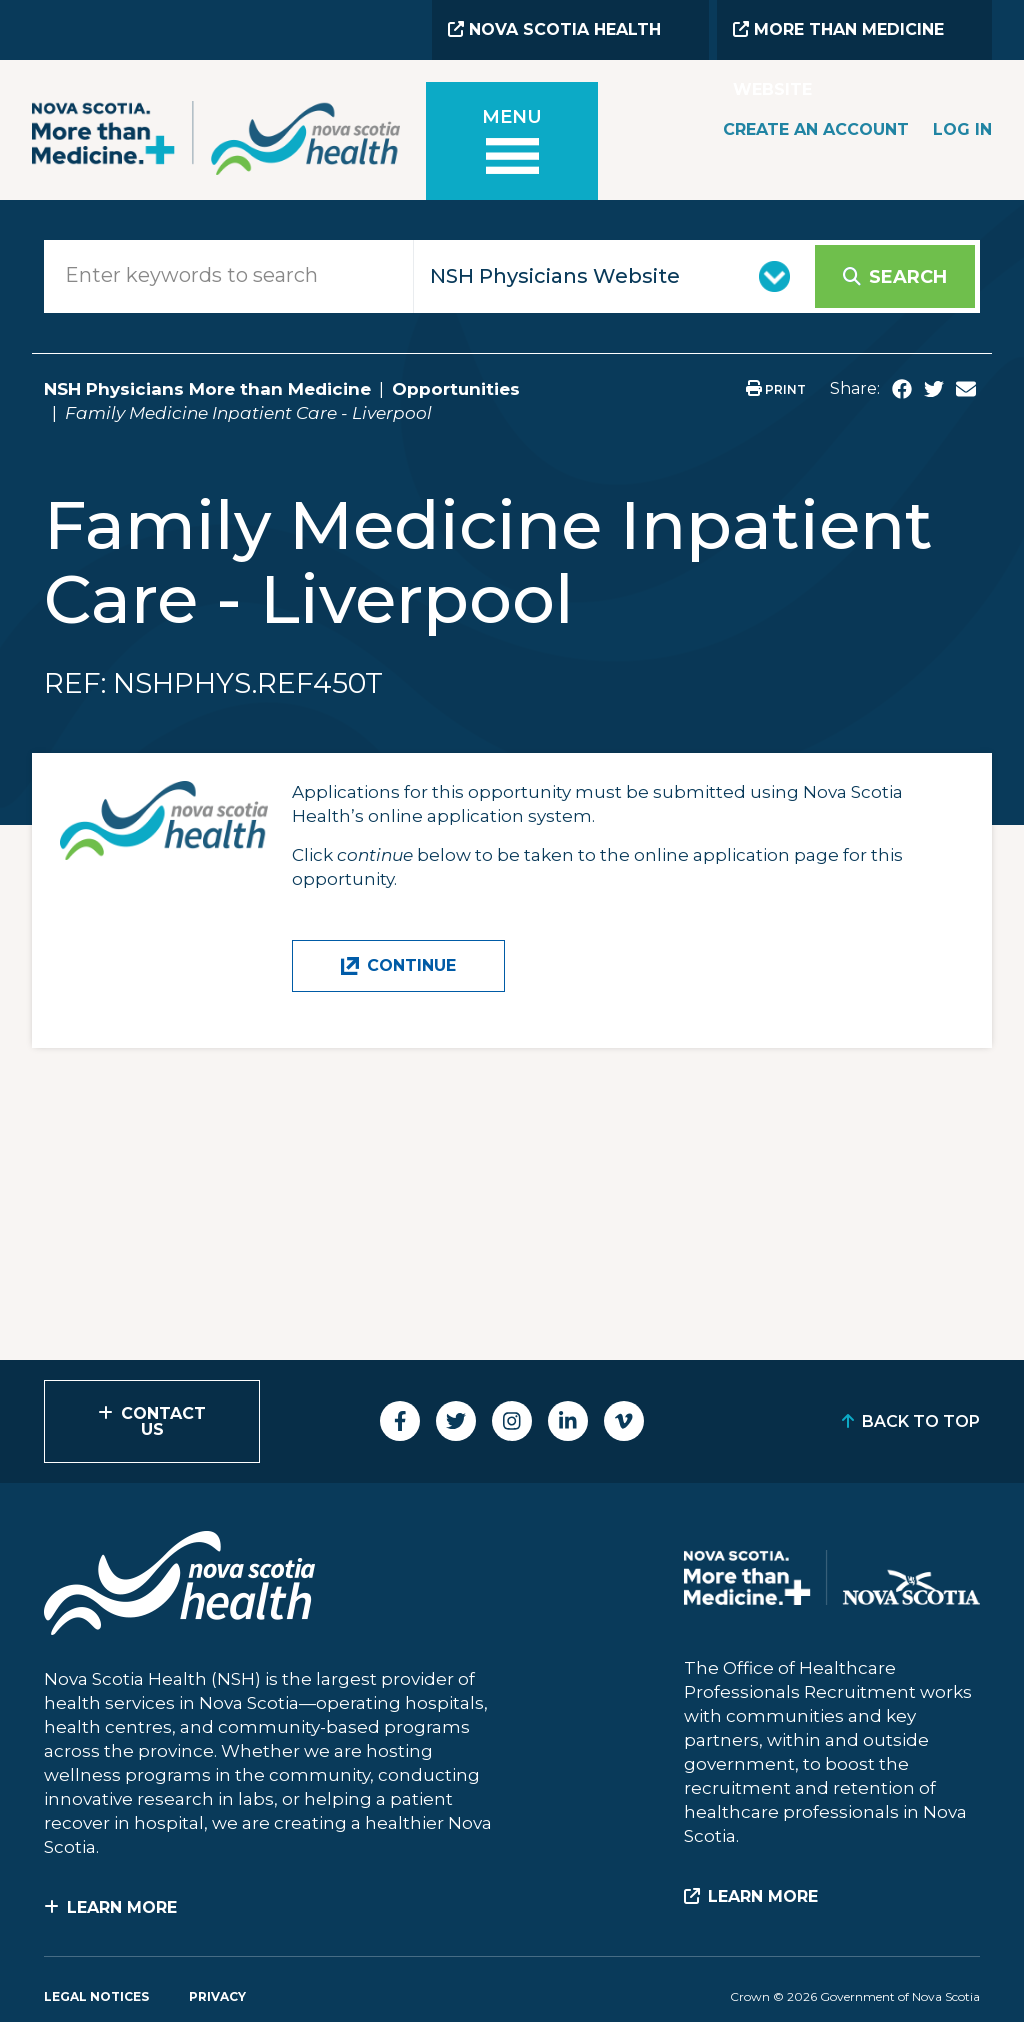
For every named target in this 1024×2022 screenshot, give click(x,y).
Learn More (122, 1907)
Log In (962, 129)
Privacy (217, 1996)
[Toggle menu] (512, 144)
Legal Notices (96, 1996)
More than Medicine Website (838, 40)
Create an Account (816, 129)
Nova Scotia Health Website (554, 40)
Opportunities (456, 389)
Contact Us (163, 1421)
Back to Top (921, 1421)
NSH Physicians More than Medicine (207, 389)
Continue (411, 965)
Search (908, 277)
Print (776, 389)
